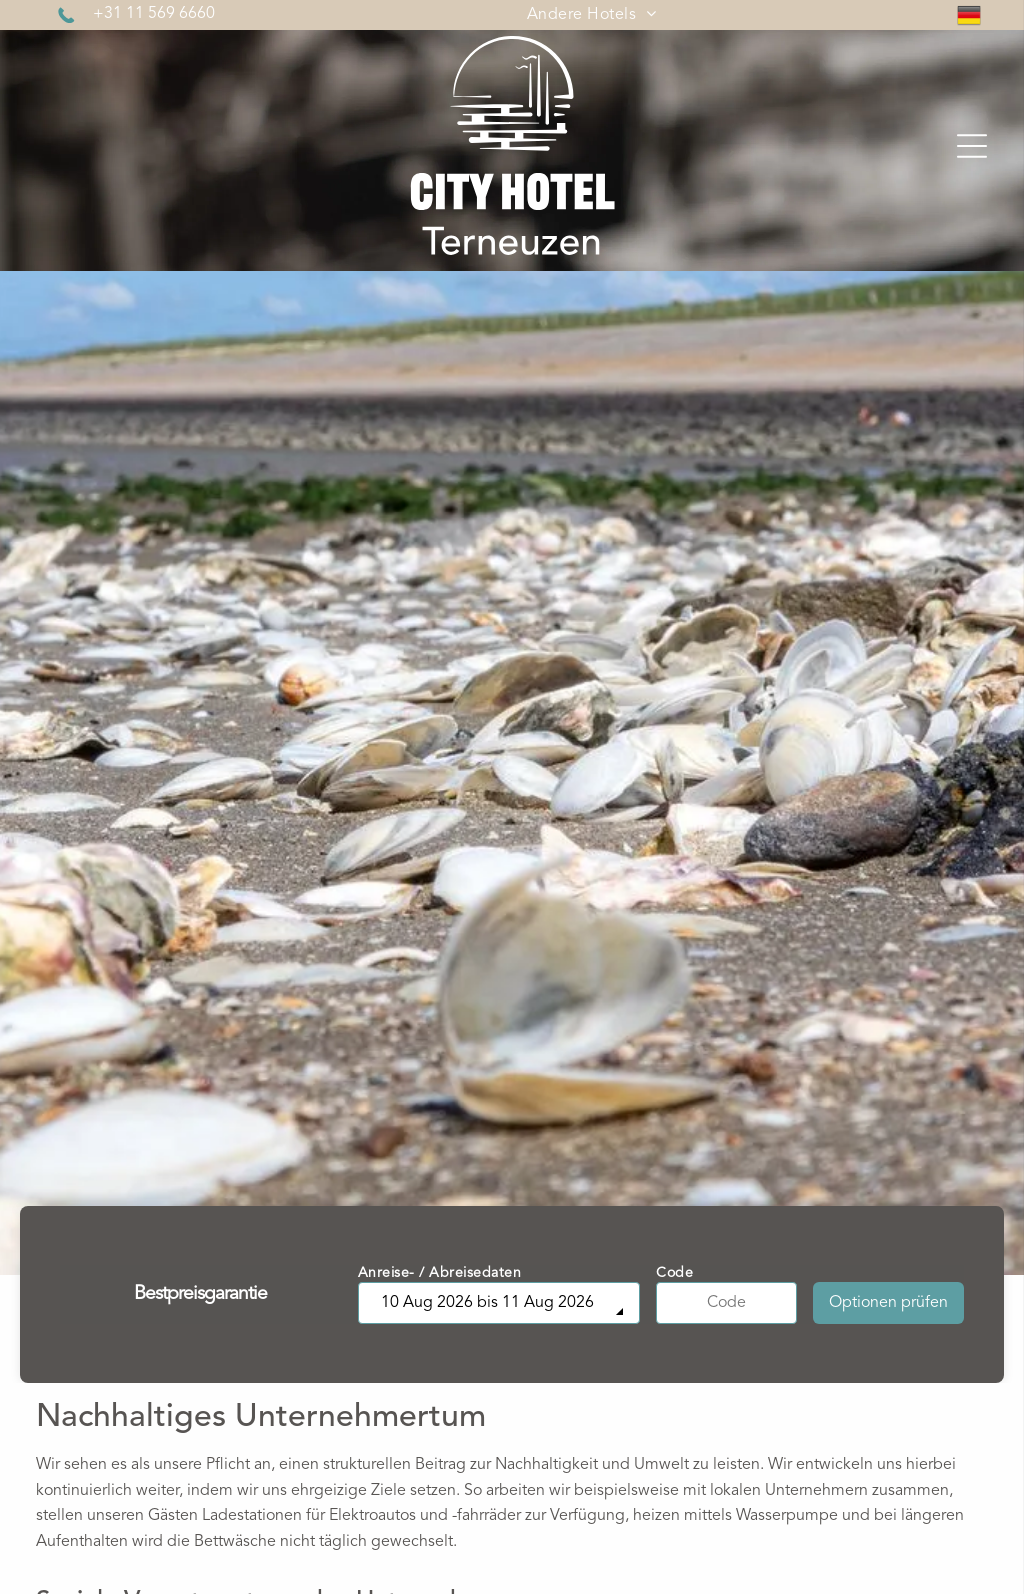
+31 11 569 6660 (154, 14)
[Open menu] (972, 146)
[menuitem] (592, 15)
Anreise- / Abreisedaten (440, 1273)
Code (674, 1273)
